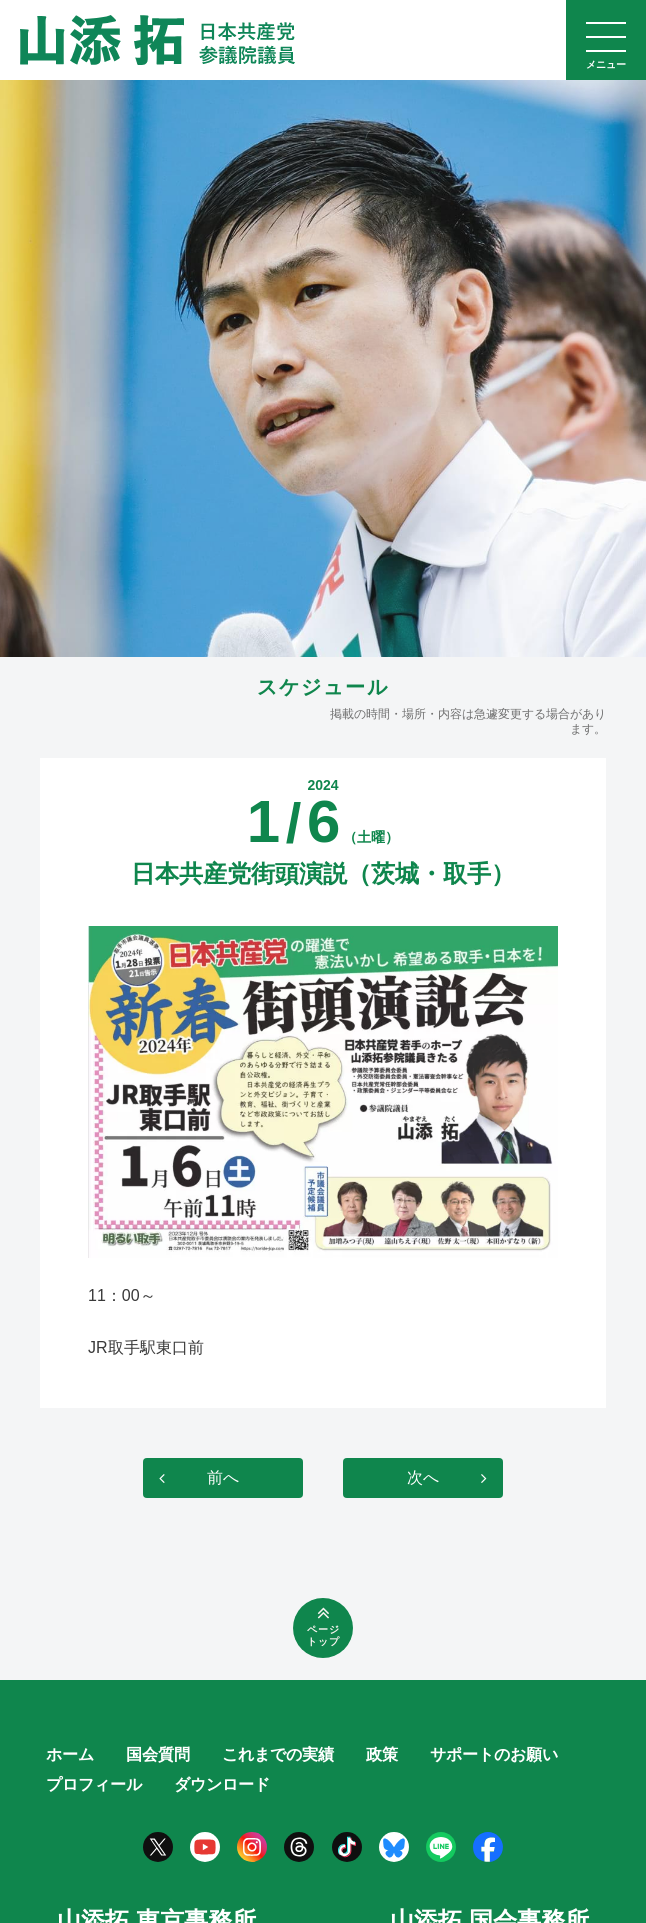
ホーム (70, 1754)
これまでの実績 (278, 1754)
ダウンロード (222, 1784)
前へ (223, 1477)
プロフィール (94, 1784)
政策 (382, 1754)
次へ (423, 1477)
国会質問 (158, 1754)
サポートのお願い (494, 1754)
